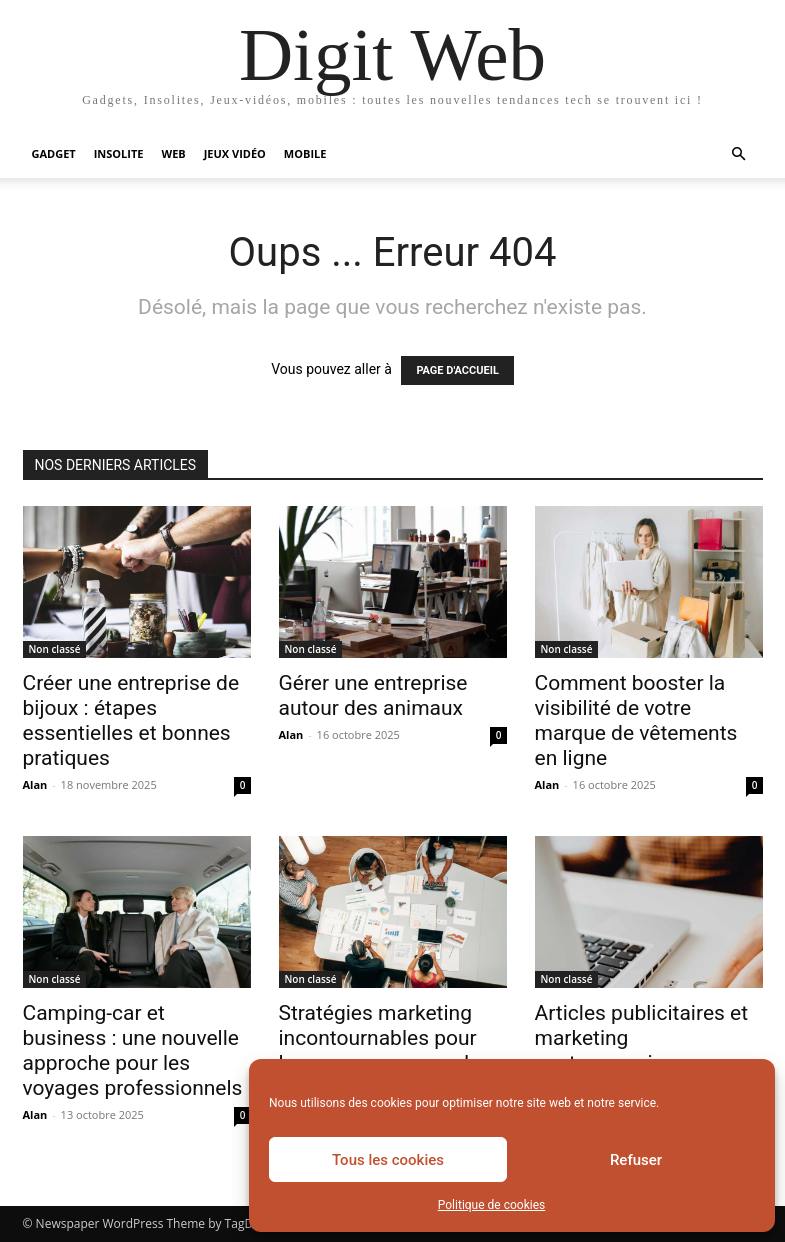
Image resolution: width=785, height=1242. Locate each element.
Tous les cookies (388, 1160)
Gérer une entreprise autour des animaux (373, 695)
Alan (35, 784)
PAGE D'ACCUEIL (457, 370)
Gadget (54, 153)
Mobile (305, 153)
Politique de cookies (491, 1205)
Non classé (55, 649)
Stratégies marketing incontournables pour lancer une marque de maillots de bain (380, 1050)
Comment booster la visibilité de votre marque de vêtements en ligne (636, 720)
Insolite (119, 153)
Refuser (636, 1160)
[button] (739, 154)
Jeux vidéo (235, 153)
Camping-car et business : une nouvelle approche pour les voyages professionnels (133, 1050)
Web (174, 153)
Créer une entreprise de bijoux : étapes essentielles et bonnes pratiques (131, 720)
